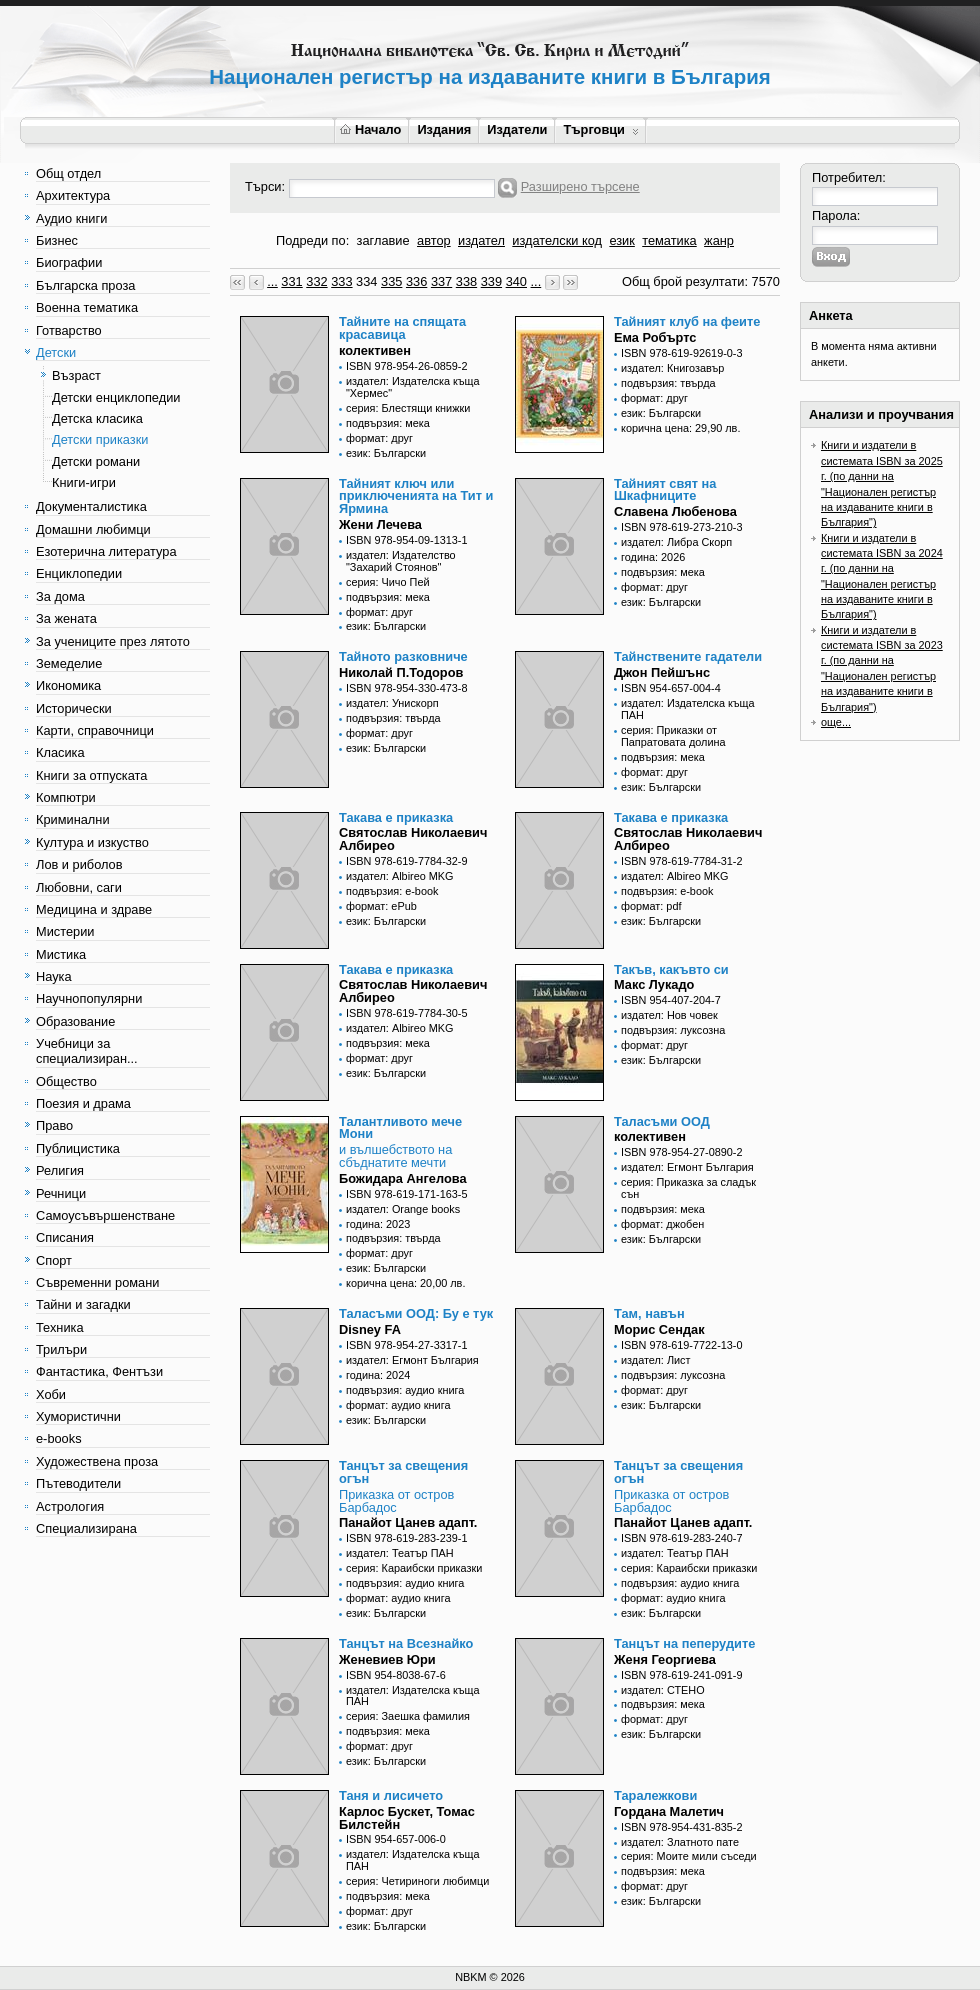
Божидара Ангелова (403, 1178)
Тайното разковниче (403, 656)
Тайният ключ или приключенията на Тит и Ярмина (416, 496)
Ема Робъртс (655, 337)
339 (491, 281)
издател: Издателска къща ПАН (688, 709)
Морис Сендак (659, 1329)
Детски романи (96, 461)
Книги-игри (84, 482)
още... (836, 722)
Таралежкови (655, 1795)
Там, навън (649, 1313)
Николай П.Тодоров (401, 672)
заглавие (383, 240)
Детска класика (97, 418)
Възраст (76, 375)
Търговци (600, 129)
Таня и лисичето (391, 1795)
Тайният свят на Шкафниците (665, 490)
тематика (669, 240)
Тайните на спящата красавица (402, 328)
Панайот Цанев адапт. (408, 1522)
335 (391, 281)
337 (441, 281)
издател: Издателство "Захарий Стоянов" (401, 561)
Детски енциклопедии (116, 397)
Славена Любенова (675, 511)
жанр (719, 240)
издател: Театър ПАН (400, 1553)
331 (291, 281)
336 (416, 281)
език (621, 240)
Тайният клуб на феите (687, 321)
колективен (375, 350)
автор (434, 240)
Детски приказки (100, 439)
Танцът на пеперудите (684, 1643)
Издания (444, 129)
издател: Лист (656, 1360)
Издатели (517, 129)
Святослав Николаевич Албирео (413, 839)
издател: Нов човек (669, 1015)
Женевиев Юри (387, 1659)
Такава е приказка (396, 817)
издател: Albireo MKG (400, 876)
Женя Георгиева (665, 1659)
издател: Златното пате (680, 1842)
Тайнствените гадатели (688, 656)
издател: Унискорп (392, 703)
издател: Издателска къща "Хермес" (413, 387)
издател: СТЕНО (663, 1690)
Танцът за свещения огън (403, 1472)
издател (481, 240)
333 (341, 281)
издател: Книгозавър (672, 368)
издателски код (557, 240)
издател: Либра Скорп (676, 542)
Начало (370, 129)
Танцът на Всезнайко (406, 1643)
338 (466, 281)
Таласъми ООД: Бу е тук (416, 1313)
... (272, 281)
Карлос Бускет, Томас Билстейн (407, 1818)
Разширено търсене (580, 186)
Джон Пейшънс (662, 672)
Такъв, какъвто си (671, 969)
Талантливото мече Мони (400, 1128)
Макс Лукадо (654, 984)
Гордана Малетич (669, 1811)
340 (516, 281)
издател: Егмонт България (687, 1167)
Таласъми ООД (662, 1121)
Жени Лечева (380, 524)
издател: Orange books (403, 1209)
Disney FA (370, 1329)
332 (316, 281)
